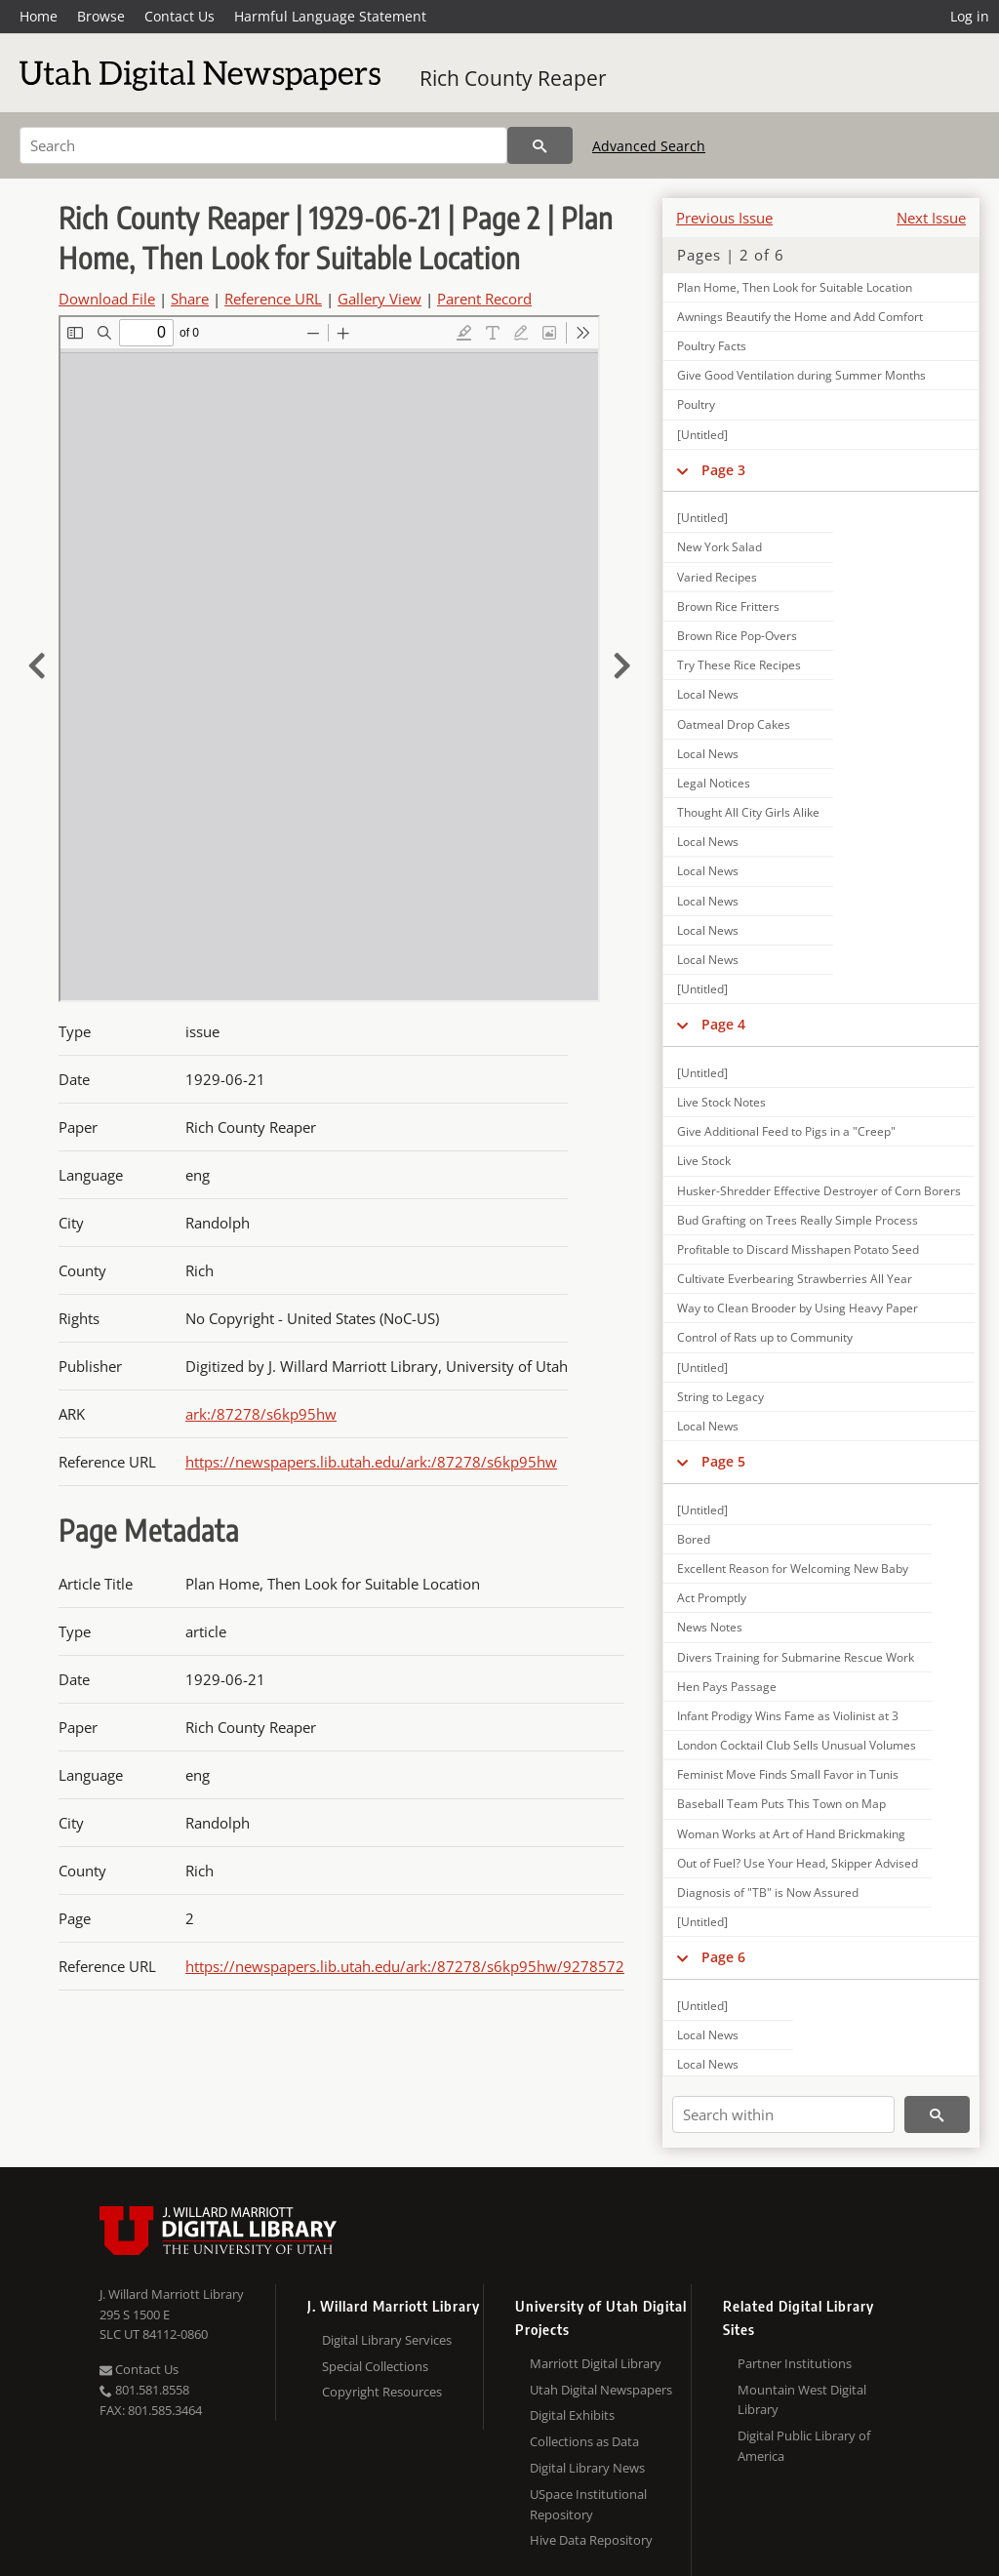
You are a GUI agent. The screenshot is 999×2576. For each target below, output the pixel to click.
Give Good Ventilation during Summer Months (801, 375)
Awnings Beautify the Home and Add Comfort (800, 316)
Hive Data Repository (591, 2540)
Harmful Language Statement (330, 16)
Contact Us (179, 16)
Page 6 (723, 1957)
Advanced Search (648, 146)
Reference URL (273, 298)
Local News (708, 694)
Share (190, 298)
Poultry (696, 404)
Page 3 (723, 470)
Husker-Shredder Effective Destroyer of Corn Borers (819, 1191)
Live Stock (704, 1160)
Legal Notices (713, 783)
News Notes (709, 1627)
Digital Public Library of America (804, 2446)
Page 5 (723, 1461)
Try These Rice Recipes (739, 665)
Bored (693, 1539)
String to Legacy (720, 1397)
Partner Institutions (795, 2363)
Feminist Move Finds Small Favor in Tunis (788, 1774)
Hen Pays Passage (727, 1686)
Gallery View (379, 298)
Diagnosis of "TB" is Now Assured (768, 1892)
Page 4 (723, 1024)
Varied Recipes (717, 577)
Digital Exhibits (572, 2415)
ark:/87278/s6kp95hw (261, 1414)
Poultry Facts (711, 346)
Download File (107, 298)
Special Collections (375, 2366)
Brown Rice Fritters (728, 606)
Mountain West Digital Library (802, 2400)
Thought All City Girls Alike (748, 812)
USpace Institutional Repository (588, 2504)
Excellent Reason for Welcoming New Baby (792, 1568)
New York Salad (719, 547)
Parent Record (484, 298)
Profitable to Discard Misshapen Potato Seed (798, 1249)
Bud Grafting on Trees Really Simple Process (797, 1220)
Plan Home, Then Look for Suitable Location (794, 287)
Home (39, 16)
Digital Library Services (387, 2340)
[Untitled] (702, 434)
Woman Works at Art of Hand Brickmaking (791, 1834)
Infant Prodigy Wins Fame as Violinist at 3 (788, 1716)
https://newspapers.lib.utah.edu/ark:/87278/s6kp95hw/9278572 (404, 1966)
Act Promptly (711, 1598)
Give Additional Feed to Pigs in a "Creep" (786, 1131)
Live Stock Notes (721, 1102)
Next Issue (931, 217)
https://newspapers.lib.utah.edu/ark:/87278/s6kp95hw (371, 1461)
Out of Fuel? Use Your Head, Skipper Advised (797, 1863)
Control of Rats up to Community (765, 1337)
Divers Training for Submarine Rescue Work (795, 1657)
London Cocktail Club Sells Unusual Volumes (796, 1745)
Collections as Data (584, 2441)
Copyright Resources (382, 2391)
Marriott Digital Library (595, 2363)
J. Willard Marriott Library (172, 2294)
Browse (101, 16)
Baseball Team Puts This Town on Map (781, 1803)
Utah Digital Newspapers (601, 2389)
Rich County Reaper (513, 78)
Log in (969, 16)
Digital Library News (587, 2467)
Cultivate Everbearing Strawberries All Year (794, 1278)
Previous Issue (724, 217)
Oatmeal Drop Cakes (733, 724)
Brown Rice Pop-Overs (737, 635)
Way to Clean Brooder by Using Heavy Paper (797, 1308)
